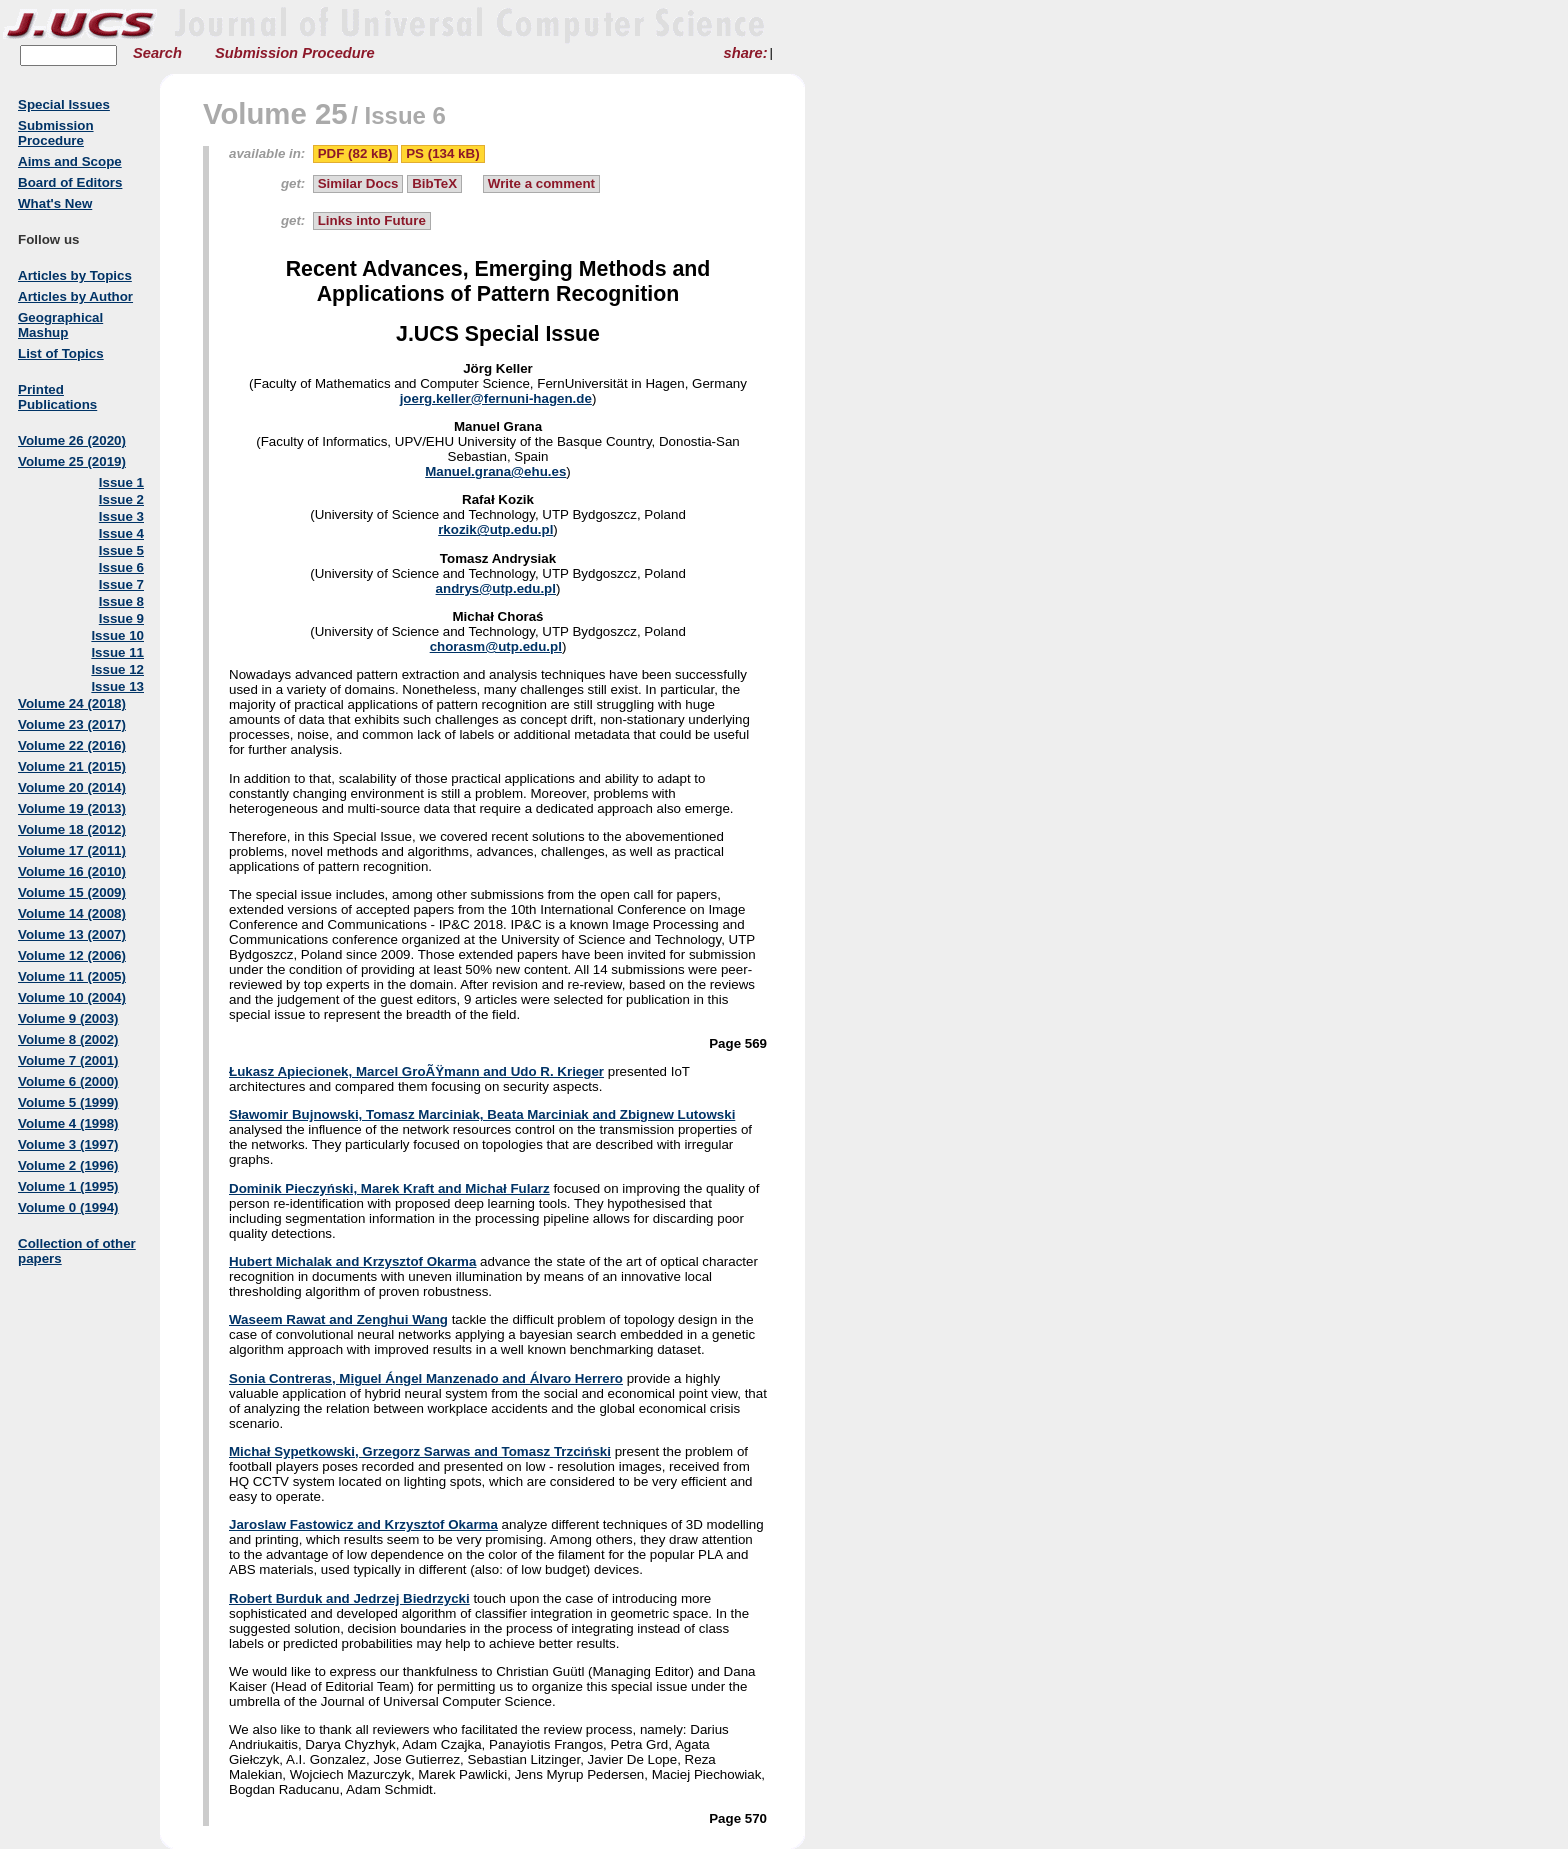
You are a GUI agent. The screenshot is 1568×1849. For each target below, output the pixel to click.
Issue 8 (121, 601)
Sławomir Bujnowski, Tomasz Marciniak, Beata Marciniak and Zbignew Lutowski (482, 1114)
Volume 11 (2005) (72, 976)
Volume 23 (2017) (72, 724)
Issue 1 (121, 482)
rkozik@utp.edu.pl (495, 529)
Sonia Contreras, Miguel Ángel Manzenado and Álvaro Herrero (426, 1378)
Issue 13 (117, 686)
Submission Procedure (295, 53)
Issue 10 (117, 635)
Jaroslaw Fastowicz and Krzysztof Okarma (363, 1524)
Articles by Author (75, 296)
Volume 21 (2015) (72, 766)
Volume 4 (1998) (68, 1123)
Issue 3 (121, 516)
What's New (55, 203)
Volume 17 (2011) (72, 850)
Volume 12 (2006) (72, 955)
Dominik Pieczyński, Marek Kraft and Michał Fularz (389, 1188)
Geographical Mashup (60, 325)
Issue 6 (121, 567)
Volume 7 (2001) (68, 1060)
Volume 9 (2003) (68, 1018)
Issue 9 (121, 618)
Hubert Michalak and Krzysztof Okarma (352, 1261)
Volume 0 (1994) (68, 1207)
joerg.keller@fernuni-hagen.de (496, 398)
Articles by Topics (75, 275)
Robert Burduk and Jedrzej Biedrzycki (349, 1598)
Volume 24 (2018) (72, 703)
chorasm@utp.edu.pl (496, 646)
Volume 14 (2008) (72, 913)
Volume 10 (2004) (72, 997)
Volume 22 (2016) (72, 745)
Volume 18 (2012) (72, 829)
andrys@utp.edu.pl (496, 588)
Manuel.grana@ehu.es (495, 471)
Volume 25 (275, 113)
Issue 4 (121, 533)
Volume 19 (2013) (72, 808)
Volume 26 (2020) (72, 440)
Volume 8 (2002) (68, 1039)
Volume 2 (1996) (68, 1165)
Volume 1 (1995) (68, 1186)
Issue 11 (117, 652)
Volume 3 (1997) (68, 1144)
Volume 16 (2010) (72, 871)
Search (157, 53)
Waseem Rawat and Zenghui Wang (338, 1319)
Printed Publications (57, 397)
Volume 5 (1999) (68, 1102)
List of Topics (61, 353)
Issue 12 (117, 669)
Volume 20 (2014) (72, 787)
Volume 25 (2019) (72, 461)
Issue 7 (121, 584)
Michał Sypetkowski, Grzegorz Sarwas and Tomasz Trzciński (420, 1451)
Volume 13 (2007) (72, 934)
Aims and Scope (70, 161)
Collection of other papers (77, 1251)
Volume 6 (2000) (68, 1081)
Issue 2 (121, 499)
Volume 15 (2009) (72, 892)
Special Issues (64, 104)
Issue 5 (121, 550)
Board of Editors (70, 182)
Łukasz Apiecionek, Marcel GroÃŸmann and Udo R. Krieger (416, 1071)
